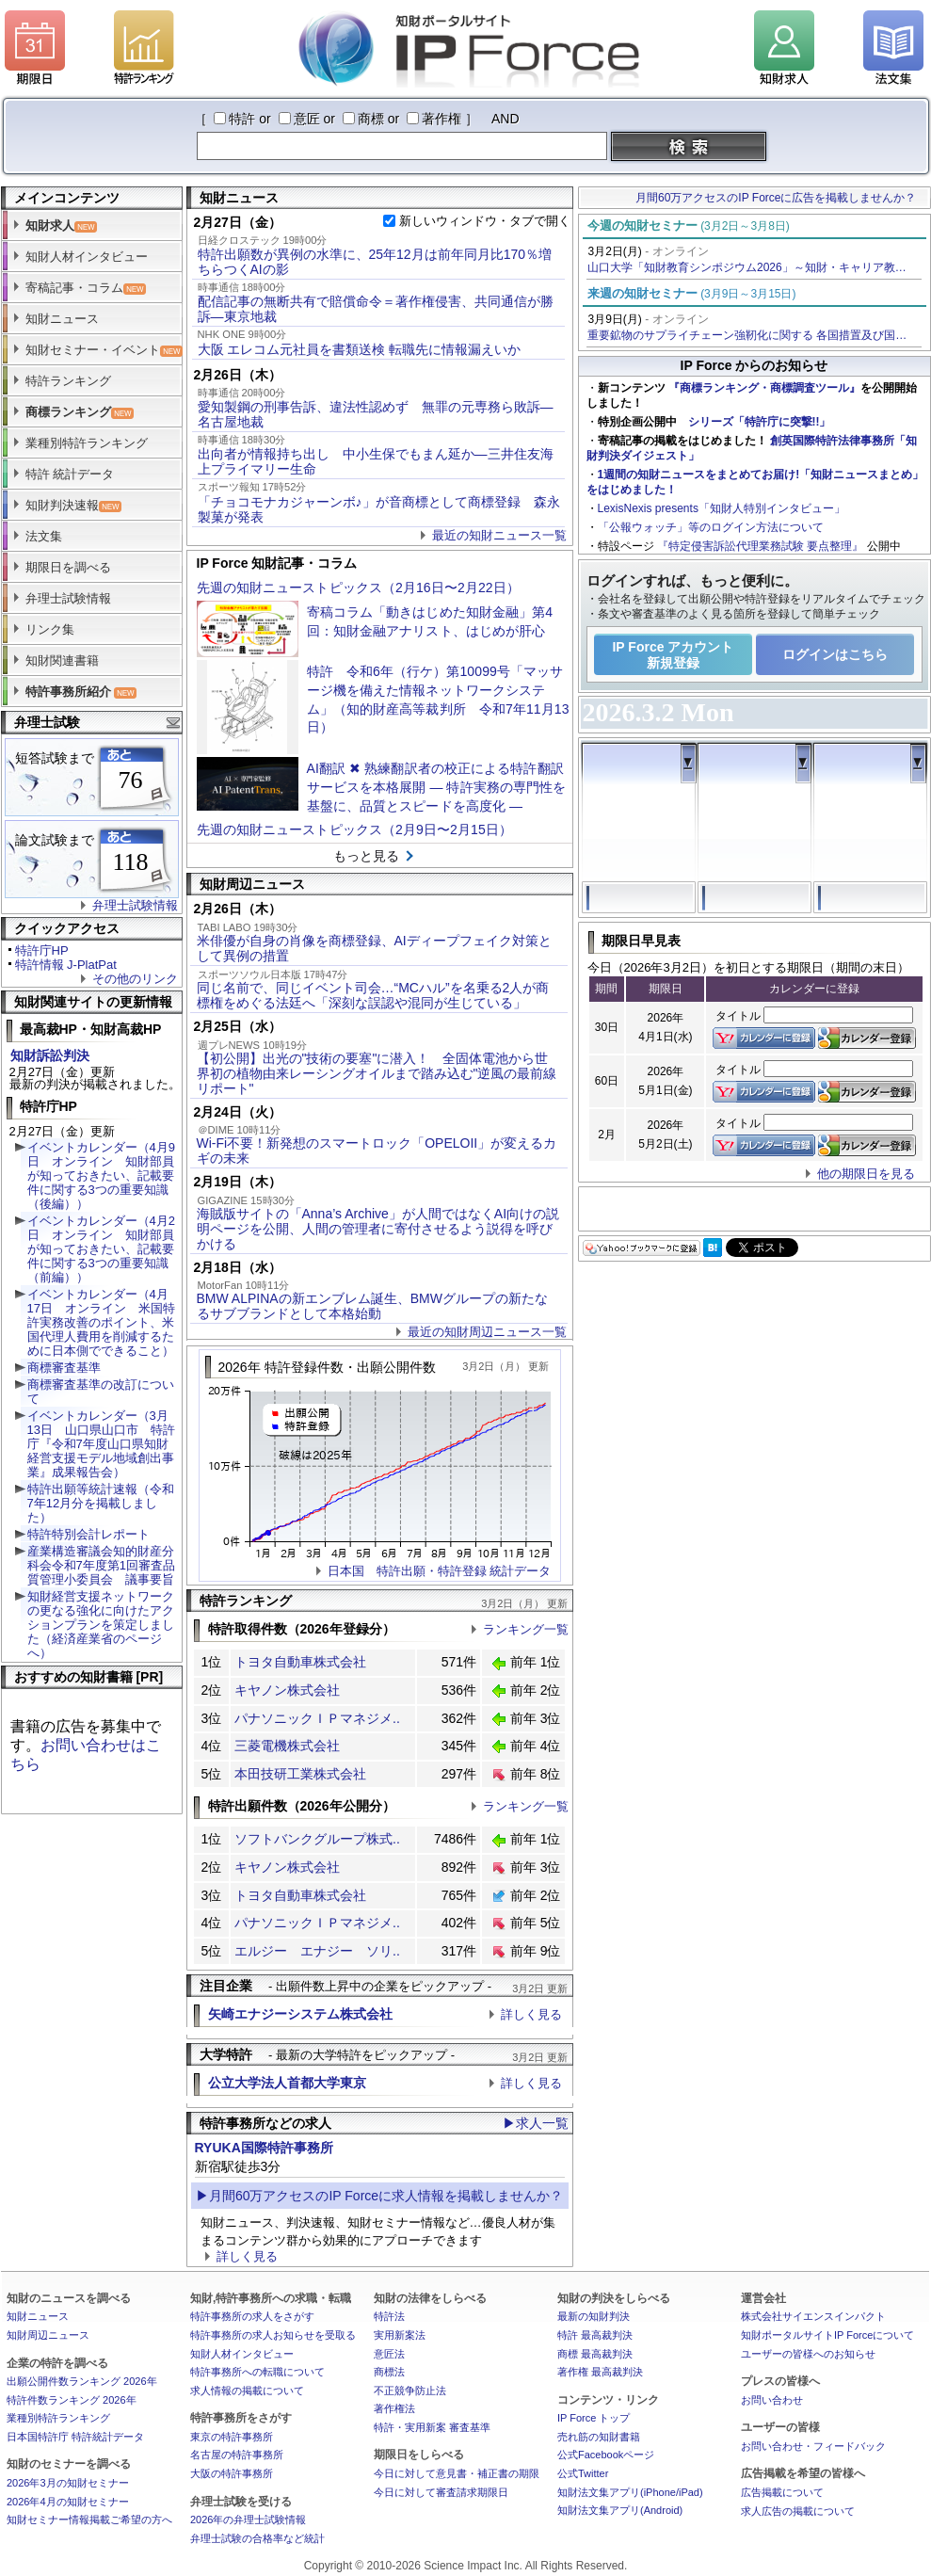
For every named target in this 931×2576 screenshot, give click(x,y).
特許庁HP (42, 950)
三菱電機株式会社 (287, 1745)
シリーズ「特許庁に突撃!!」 (759, 421)
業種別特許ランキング (86, 443)
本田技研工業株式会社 (300, 1773)
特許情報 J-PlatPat (66, 965)
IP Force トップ (593, 2417)
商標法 (389, 2371)
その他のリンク (135, 979)
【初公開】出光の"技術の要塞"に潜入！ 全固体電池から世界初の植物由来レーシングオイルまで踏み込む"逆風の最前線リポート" (377, 1073)
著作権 (441, 118)
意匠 (307, 118)
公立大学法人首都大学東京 (287, 2082)
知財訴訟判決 (49, 1055)
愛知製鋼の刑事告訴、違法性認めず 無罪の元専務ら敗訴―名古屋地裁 (376, 414)
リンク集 (49, 629)
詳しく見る (531, 2014)
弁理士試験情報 (68, 598)
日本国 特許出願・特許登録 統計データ (440, 1571)
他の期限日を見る (866, 1174)
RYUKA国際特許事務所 (264, 2147)
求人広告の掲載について (798, 2511)
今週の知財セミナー (688, 225)
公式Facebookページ (605, 2454)
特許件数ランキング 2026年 (71, 2400)
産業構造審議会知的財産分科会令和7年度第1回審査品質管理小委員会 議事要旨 (101, 1565)
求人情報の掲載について (247, 2390)
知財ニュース (62, 319)
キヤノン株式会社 (287, 1690)
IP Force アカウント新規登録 (672, 654)
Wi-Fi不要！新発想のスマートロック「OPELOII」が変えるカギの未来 (377, 1150)
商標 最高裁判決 (595, 2353)
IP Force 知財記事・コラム (277, 563)
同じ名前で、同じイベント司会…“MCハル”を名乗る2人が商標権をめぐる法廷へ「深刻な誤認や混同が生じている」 (373, 995)
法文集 (43, 536)
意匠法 (389, 2353)
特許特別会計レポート (88, 1534)
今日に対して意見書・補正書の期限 (456, 2473)
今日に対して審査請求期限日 (441, 2492)
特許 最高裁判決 (595, 2335)
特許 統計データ (70, 474)
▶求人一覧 (536, 2123)
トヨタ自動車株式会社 (300, 1661)
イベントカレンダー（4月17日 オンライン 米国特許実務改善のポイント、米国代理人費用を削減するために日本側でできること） (101, 1322)
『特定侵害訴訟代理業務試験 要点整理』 (760, 546)
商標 (371, 118)
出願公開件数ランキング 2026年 (82, 2381)
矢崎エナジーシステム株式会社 (300, 2013)
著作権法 (394, 2408)
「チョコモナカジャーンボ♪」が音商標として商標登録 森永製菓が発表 (379, 509)
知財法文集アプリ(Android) (619, 2510)
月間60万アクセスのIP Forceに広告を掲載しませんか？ (775, 197)
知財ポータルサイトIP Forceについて (827, 2335)
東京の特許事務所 (231, 2436)
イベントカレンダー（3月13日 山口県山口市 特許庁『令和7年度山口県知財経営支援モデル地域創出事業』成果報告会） (101, 1444)
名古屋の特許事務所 (236, 2454)
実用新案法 (399, 2335)
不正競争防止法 (410, 2390)
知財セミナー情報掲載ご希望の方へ (89, 2519)
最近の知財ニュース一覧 (499, 535)
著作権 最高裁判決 (600, 2371)
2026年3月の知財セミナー (68, 2482)
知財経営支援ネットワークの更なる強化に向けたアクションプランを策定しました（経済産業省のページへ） (100, 1624)
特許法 (389, 2316)
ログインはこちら (835, 654)
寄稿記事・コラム (85, 288)
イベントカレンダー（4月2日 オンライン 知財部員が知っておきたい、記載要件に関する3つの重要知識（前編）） (101, 1249)
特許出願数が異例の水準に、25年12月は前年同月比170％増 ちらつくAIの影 (381, 262)
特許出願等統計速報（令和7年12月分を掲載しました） (100, 1503)
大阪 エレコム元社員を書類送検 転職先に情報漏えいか (360, 349)
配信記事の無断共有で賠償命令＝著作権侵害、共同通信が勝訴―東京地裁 (376, 309)
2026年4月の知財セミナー (68, 2501)
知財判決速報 (73, 505)
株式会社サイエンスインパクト (813, 2316)
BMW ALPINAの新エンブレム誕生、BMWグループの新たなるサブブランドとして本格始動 (372, 1306)
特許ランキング (68, 381)
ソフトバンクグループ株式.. (317, 1838)
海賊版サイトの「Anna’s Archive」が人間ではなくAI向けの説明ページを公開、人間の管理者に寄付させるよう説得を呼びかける (378, 1228)
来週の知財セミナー (691, 293)
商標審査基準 (64, 1367)
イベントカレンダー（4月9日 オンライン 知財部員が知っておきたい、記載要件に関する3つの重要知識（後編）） (101, 1175)
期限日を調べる (68, 567)
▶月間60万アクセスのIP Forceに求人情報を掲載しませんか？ (379, 2195)
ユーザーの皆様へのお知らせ (808, 2353)
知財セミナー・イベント (104, 350)
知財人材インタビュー (86, 257)
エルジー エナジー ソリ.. (317, 1950)
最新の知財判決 (593, 2316)
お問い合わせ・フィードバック (813, 2446)
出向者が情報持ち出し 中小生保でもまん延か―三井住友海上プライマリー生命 (376, 461)
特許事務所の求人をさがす (252, 2316)
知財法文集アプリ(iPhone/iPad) (630, 2492)
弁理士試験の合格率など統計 (257, 2538)
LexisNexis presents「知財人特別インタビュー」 (721, 508)
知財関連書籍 (62, 660)
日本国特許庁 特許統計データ (75, 2436)
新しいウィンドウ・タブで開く (484, 221)
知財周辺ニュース (48, 2335)
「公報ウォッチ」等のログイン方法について (711, 527)
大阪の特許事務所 (231, 2473)
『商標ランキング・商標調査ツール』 (764, 387)
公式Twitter (582, 2473)
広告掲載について (782, 2492)
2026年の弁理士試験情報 (248, 2519)
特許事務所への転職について (257, 2371)
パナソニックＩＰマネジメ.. (317, 1718)
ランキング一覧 (526, 1629)
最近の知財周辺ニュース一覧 (487, 1332)
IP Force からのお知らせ (754, 365)
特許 (242, 118)
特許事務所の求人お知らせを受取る (273, 2335)
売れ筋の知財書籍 (598, 2436)
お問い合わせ (772, 2400)
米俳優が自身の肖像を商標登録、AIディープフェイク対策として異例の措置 (374, 948)
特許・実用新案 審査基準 (432, 2427)
